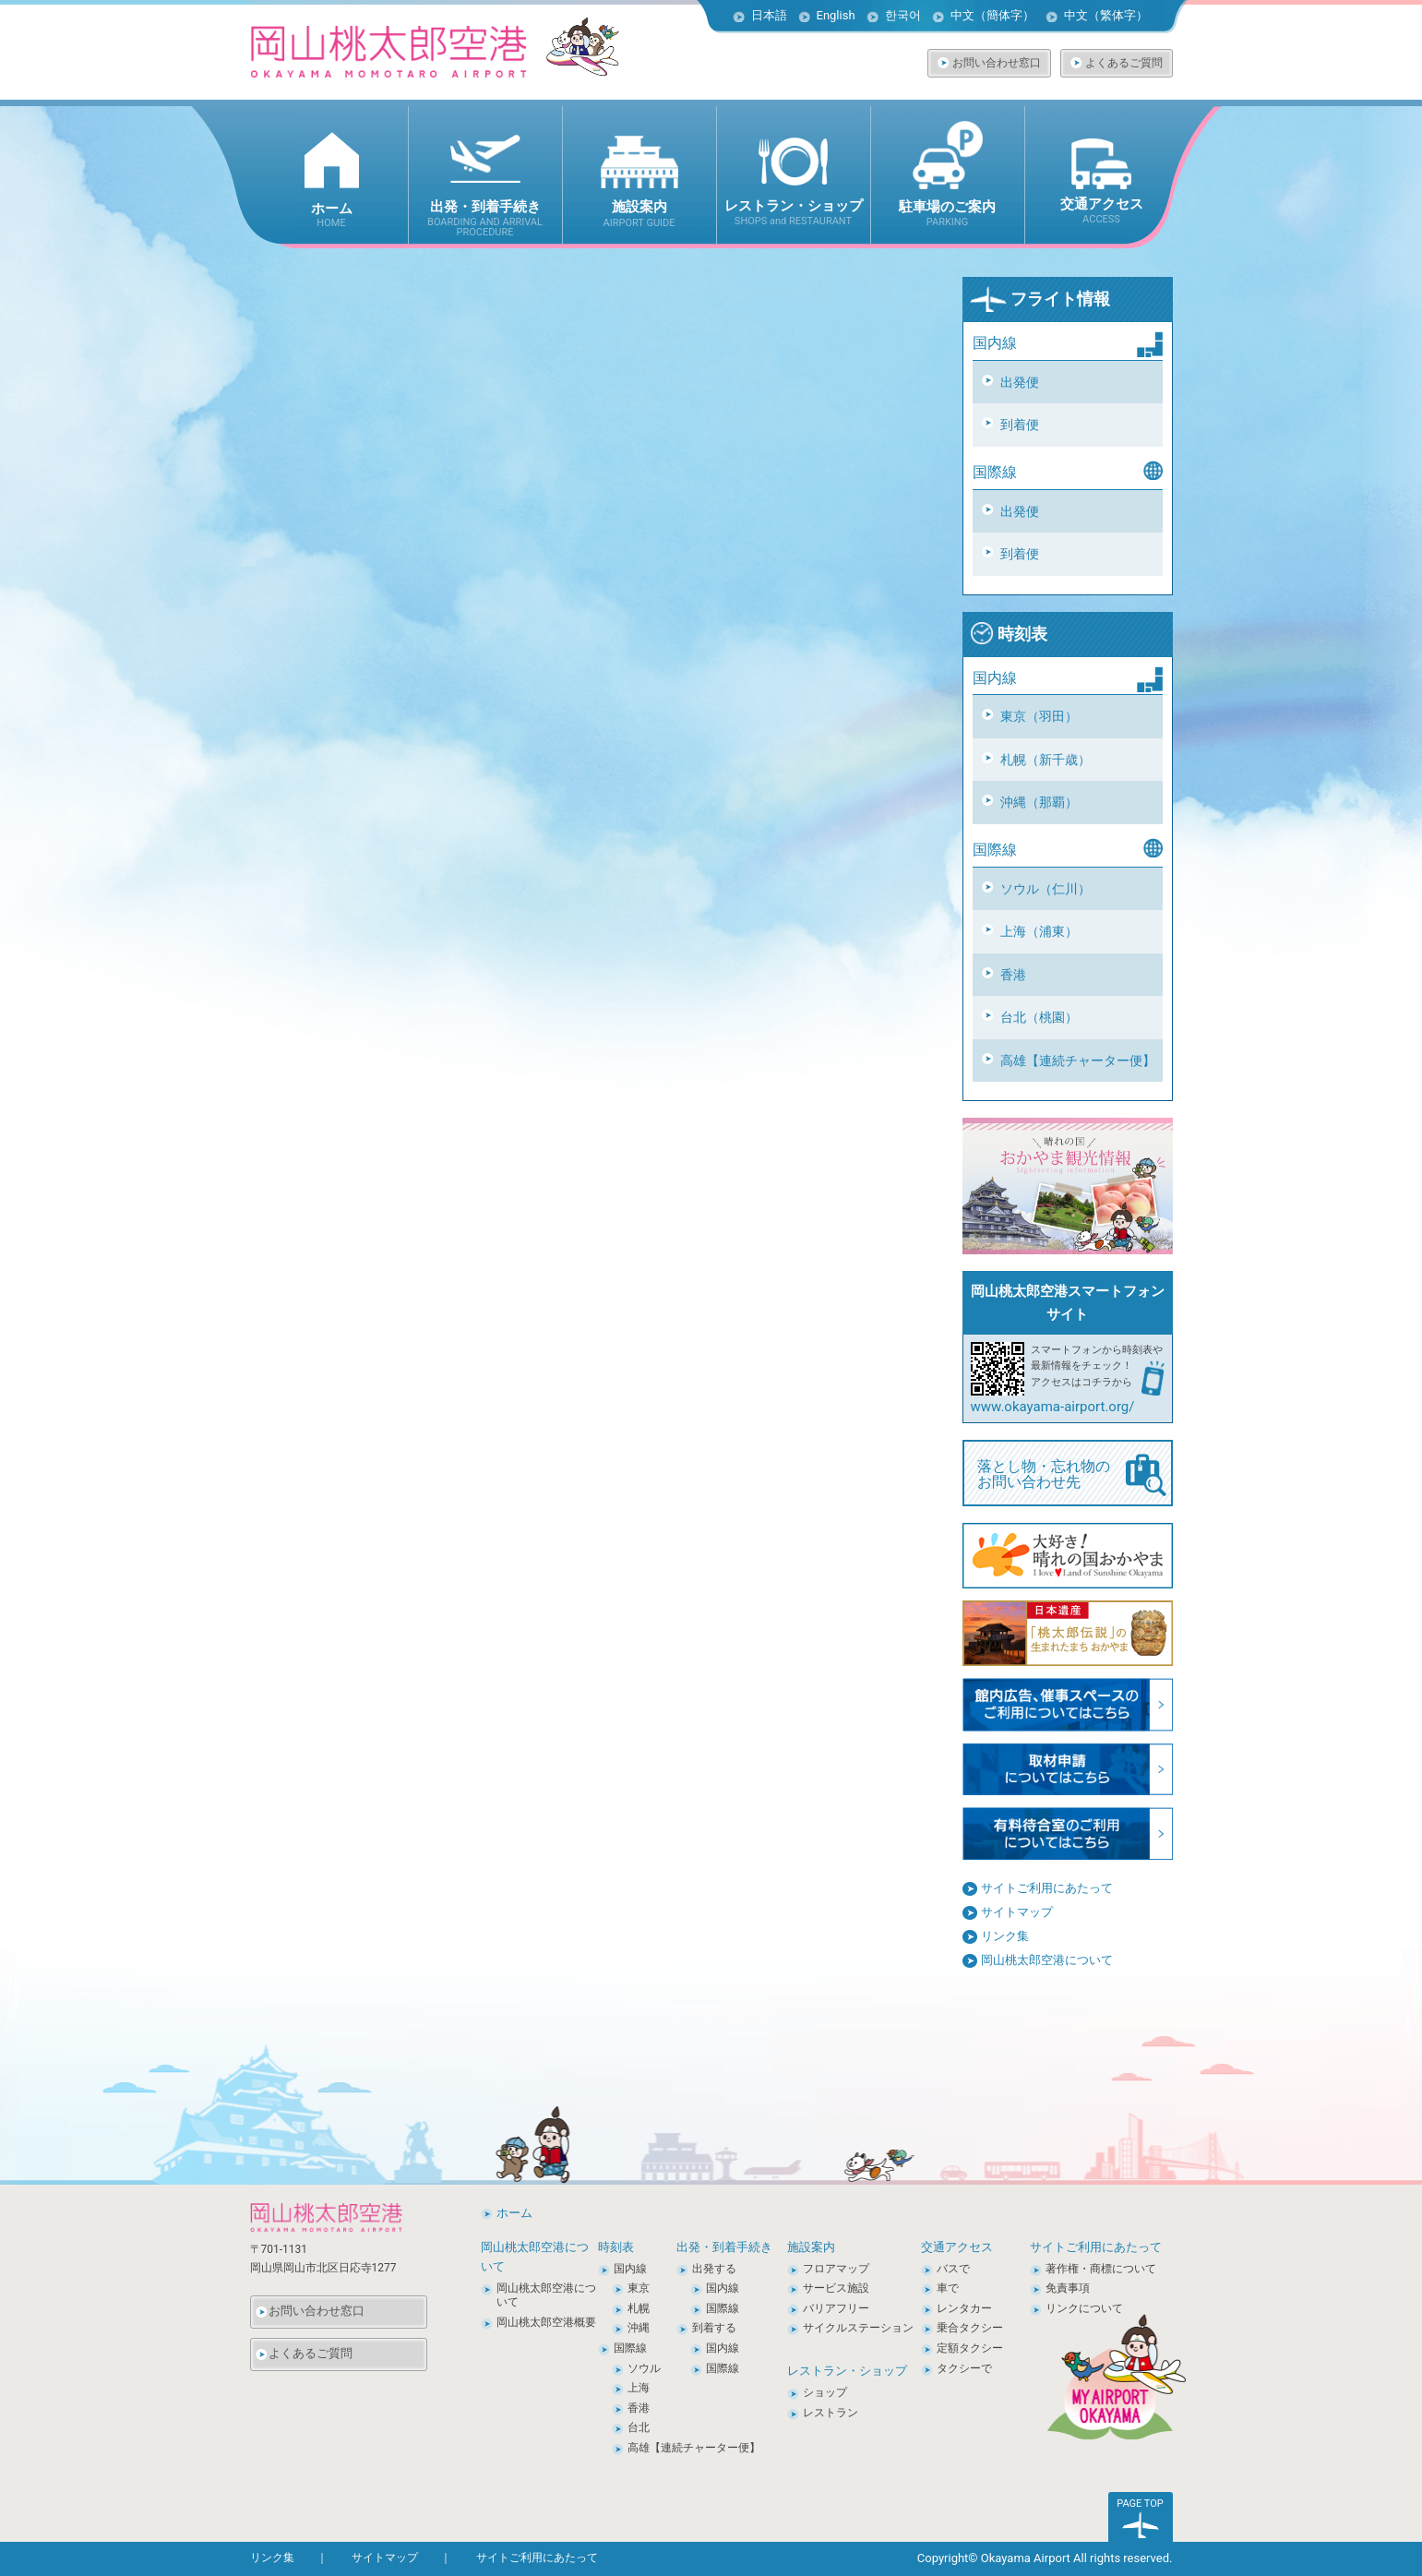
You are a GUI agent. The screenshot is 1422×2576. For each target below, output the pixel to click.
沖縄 (638, 2327)
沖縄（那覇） (1039, 802)
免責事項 (1068, 2288)
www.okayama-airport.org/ (1053, 1406)
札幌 (638, 2308)
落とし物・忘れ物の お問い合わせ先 (1071, 1475)
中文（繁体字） (1106, 15)
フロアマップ (836, 2268)
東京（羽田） (1039, 716)
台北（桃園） (1039, 1017)
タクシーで (964, 2368)
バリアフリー (836, 2308)
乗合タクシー (970, 2327)
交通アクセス (957, 2247)
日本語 (769, 15)
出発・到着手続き (724, 2247)
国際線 (630, 2348)
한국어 (903, 15)
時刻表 (1008, 633)
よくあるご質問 (1124, 62)
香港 (1013, 974)
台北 (638, 2427)
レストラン (830, 2412)
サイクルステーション (858, 2327)
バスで (953, 2268)
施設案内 (811, 2247)
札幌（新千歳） (1045, 759)
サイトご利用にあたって (1047, 1888)
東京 (638, 2288)
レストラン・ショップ (847, 2371)
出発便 (1019, 382)
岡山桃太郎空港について (1047, 1960)
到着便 (1019, 424)
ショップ (825, 2392)
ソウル (644, 2368)
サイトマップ (1017, 1912)
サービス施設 (836, 2288)
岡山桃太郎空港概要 (546, 2322)
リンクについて (1084, 2308)
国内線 (630, 2268)
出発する (714, 2268)
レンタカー (964, 2308)
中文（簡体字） (992, 15)
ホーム (514, 2213)
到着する (714, 2327)
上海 (638, 2387)
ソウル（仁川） (1045, 888)
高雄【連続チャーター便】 (1077, 1060)
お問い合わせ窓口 (996, 62)
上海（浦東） (1039, 931)
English (836, 15)
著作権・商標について (1101, 2268)
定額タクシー (970, 2348)
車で (948, 2288)
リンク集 (1005, 1936)
